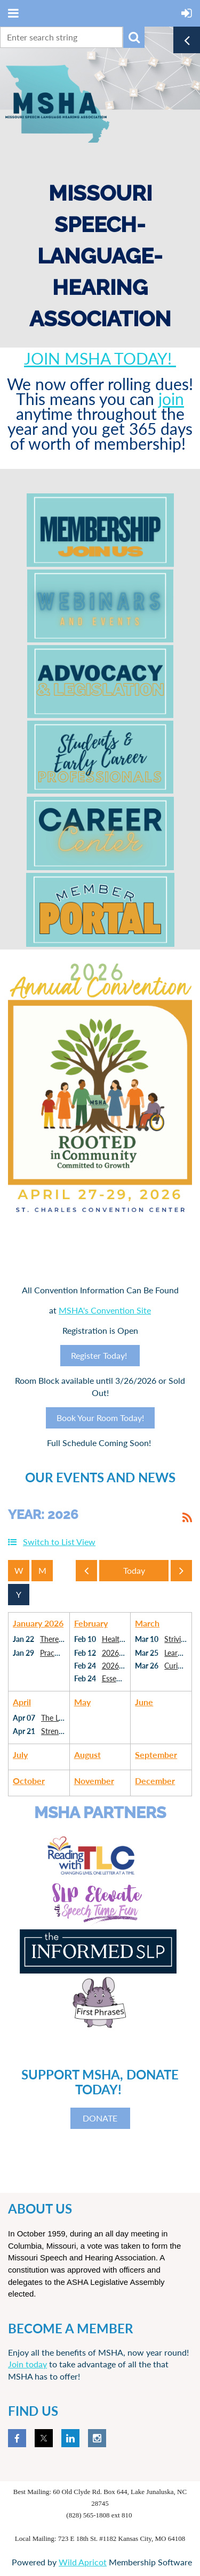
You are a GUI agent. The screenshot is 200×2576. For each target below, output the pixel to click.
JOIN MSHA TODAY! (100, 358)
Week (18, 1570)
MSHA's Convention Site (105, 1310)
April (22, 1702)
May (82, 1702)
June (144, 1702)
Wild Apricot (83, 2562)
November (94, 1781)
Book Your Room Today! (100, 1418)
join (171, 398)
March (147, 1623)
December (155, 1781)
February (91, 1623)
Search (134, 37)
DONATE (100, 2118)
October (29, 1781)
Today (134, 1570)
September (156, 1754)
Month (42, 1570)
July (20, 1754)
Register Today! (100, 1355)
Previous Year (89, 1573)
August (87, 1754)
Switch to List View (59, 1542)
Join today (27, 2364)
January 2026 (38, 1623)
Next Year (184, 1573)
